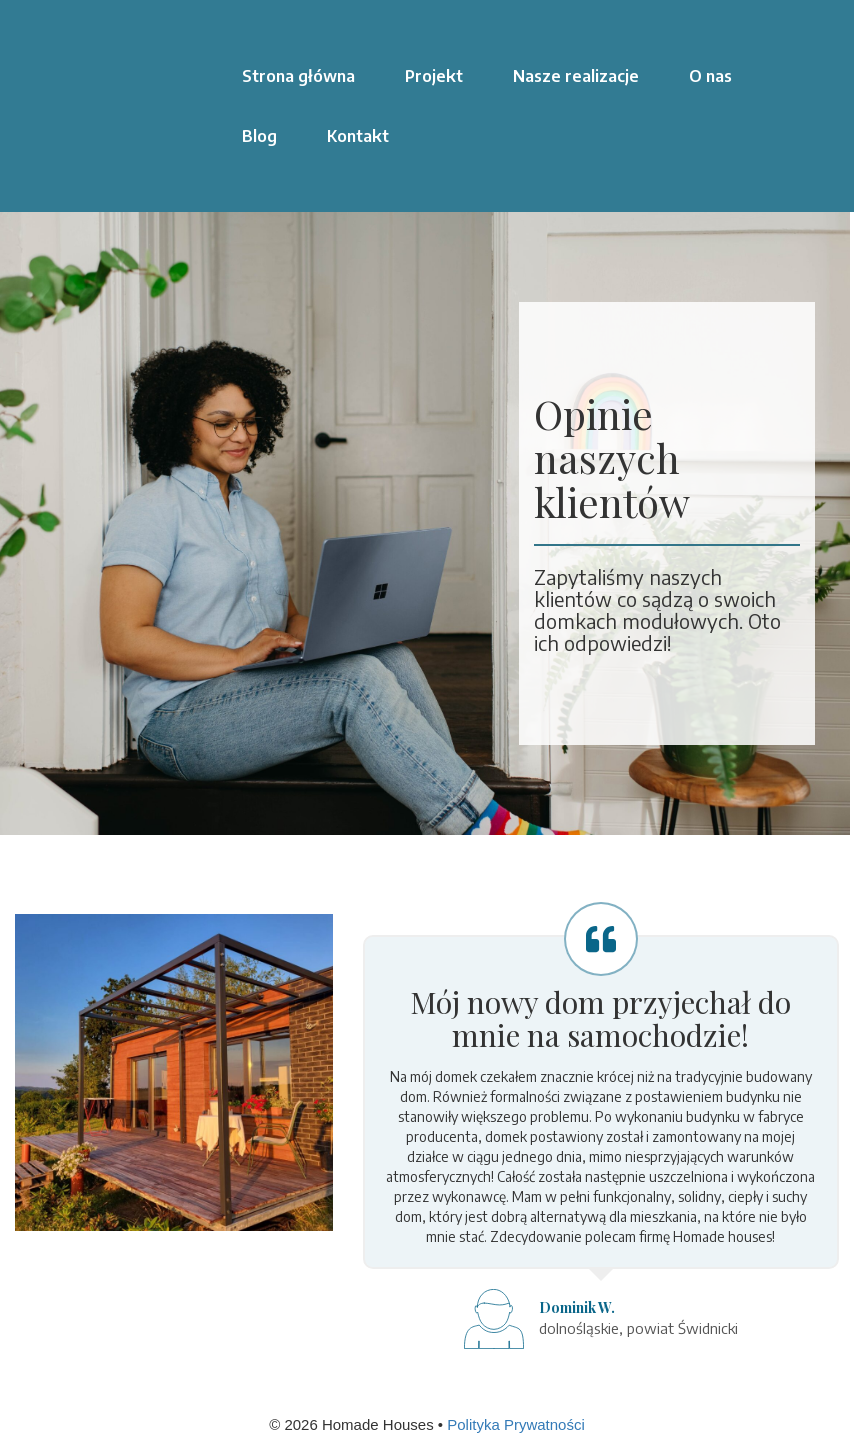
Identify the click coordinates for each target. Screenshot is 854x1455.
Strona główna (298, 76)
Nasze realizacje (576, 76)
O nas (710, 76)
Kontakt (358, 136)
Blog (259, 136)
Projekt (434, 76)
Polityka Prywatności (516, 1424)
